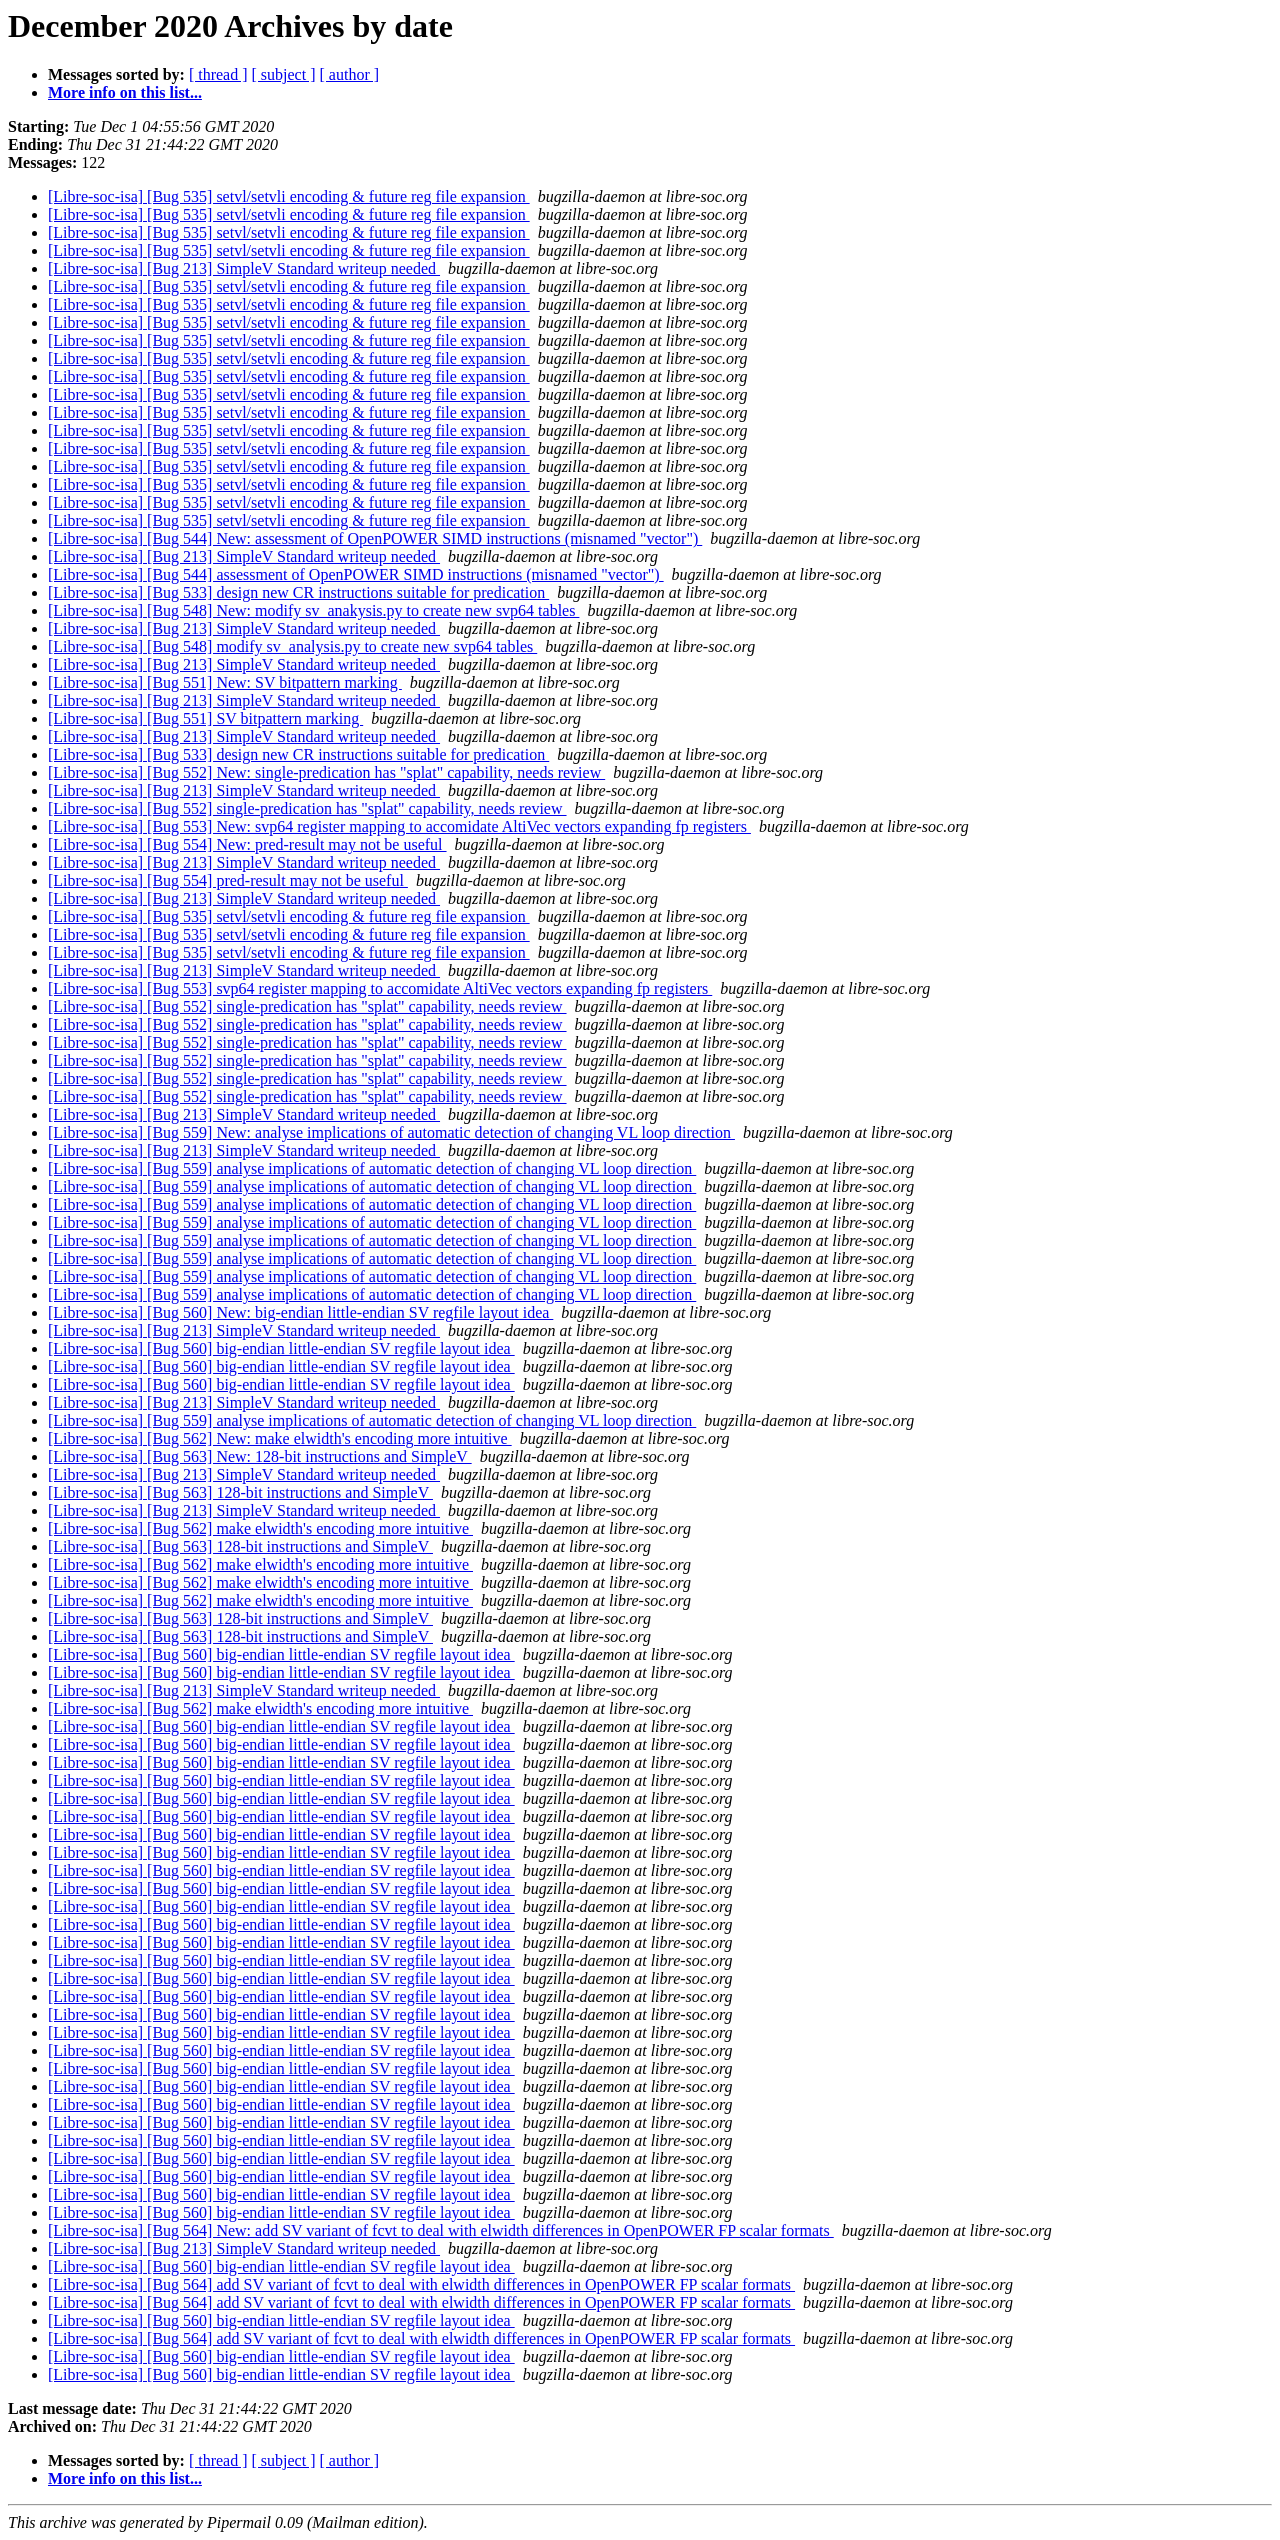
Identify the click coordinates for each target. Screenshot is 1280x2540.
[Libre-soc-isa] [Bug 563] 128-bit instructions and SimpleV (240, 1492)
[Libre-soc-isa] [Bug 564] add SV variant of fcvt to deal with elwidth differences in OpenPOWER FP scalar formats (421, 2284)
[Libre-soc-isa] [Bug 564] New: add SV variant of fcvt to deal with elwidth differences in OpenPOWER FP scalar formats (441, 2230)
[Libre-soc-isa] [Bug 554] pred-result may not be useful (228, 880)
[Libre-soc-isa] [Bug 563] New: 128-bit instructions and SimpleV (260, 1456)
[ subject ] (284, 74)
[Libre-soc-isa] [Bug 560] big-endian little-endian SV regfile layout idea (281, 1348)
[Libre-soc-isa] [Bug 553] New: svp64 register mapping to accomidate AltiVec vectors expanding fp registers (399, 826)
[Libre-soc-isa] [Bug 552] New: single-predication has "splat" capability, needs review (326, 772)
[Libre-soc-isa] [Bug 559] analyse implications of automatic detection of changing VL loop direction (372, 1168)
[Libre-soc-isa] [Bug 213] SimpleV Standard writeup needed (244, 268)
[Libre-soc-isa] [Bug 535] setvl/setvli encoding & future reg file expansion (289, 196)
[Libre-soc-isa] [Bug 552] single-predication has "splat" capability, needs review (307, 808)
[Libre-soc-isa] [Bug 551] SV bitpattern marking (205, 718)
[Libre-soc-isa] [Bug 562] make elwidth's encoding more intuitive (260, 1528)
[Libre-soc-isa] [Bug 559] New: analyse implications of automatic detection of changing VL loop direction (391, 1132)
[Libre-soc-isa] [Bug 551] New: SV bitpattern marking (225, 682)
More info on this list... (125, 92)
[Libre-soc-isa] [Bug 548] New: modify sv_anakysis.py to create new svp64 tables (313, 610)
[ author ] (350, 74)
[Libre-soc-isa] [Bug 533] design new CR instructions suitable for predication (298, 592)
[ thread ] (218, 74)
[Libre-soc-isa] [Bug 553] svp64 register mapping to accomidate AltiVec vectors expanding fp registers (380, 988)
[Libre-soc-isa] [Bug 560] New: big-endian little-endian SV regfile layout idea (300, 1312)
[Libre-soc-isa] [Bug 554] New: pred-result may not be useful (247, 844)
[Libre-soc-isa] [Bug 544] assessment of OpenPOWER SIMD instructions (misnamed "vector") (356, 574)
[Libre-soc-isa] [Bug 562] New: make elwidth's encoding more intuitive (280, 1438)
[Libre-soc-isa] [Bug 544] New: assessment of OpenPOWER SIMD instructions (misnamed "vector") (375, 538)
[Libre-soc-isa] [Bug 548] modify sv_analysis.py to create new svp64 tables (292, 646)
